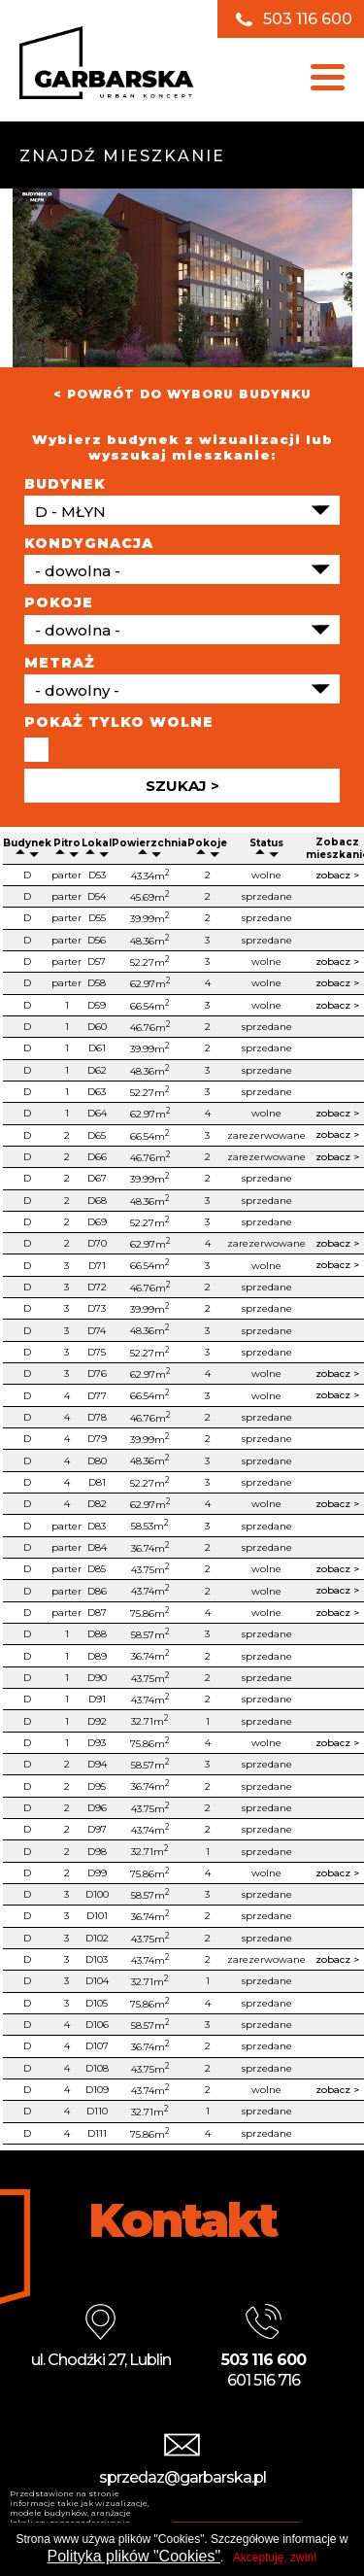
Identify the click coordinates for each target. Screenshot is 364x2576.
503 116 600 (307, 19)
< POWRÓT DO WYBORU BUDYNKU (182, 394)
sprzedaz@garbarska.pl (182, 2477)
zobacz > (337, 875)
